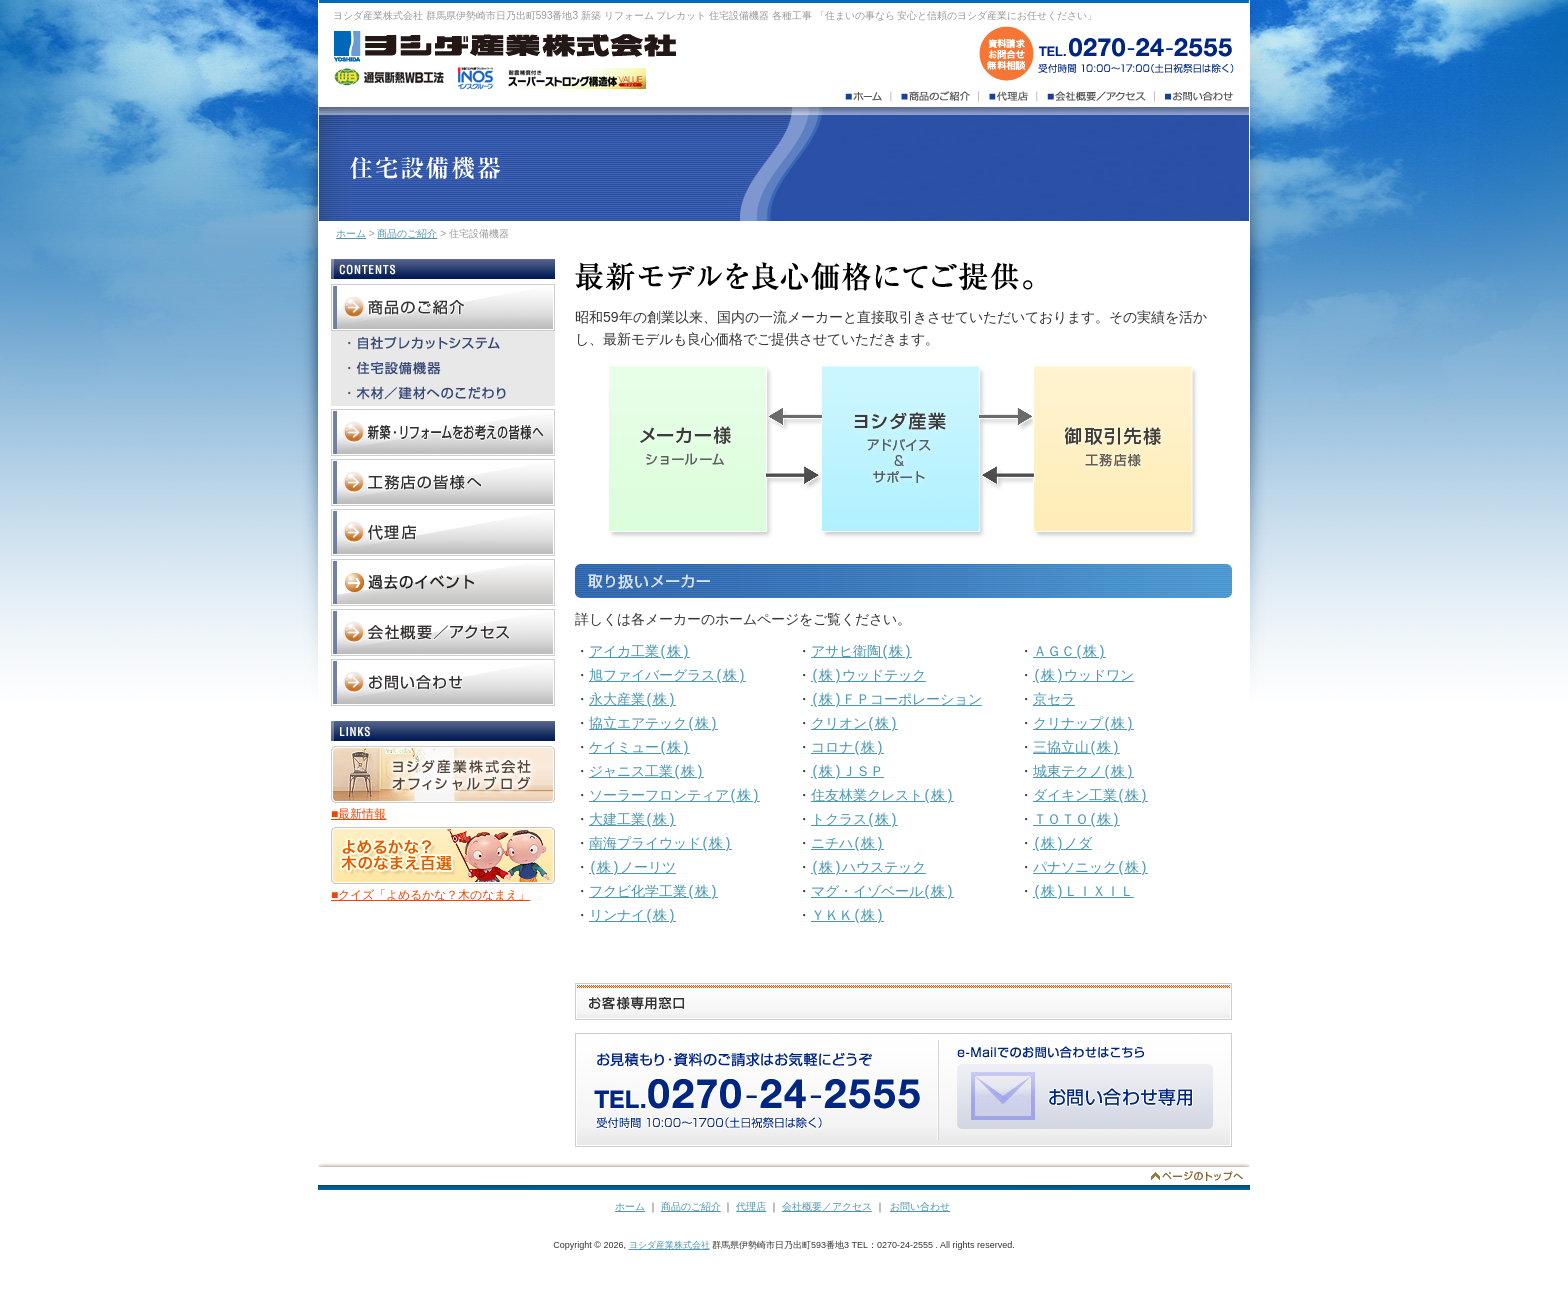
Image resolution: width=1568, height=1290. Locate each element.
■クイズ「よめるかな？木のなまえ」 (430, 895)
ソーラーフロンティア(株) (674, 795)
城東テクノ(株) (1083, 771)
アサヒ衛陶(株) (861, 651)
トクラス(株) (854, 819)
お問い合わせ (920, 1206)
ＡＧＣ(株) (1069, 651)
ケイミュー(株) (639, 747)
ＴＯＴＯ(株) (1076, 819)
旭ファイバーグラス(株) (667, 675)
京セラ (1054, 699)
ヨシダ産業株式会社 (669, 1245)
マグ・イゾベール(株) (882, 891)
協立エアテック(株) (653, 723)
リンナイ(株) (632, 915)
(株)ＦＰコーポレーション (896, 699)
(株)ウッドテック (868, 675)
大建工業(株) (632, 819)
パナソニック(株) (1090, 867)
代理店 (751, 1206)
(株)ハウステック (868, 867)
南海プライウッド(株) (660, 843)
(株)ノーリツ (632, 867)
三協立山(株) (1076, 747)
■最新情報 (358, 814)
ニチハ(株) (847, 843)
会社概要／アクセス (827, 1206)
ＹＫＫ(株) (847, 915)
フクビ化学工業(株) (653, 891)
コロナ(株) (847, 747)
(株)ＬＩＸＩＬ (1083, 891)
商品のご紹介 (407, 233)
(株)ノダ (1062, 843)
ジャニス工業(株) (646, 771)
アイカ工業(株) (639, 651)
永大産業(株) (632, 699)
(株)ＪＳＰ (847, 771)
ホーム (351, 233)
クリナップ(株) (1083, 723)
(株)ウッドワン (1083, 675)
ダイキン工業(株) (1090, 795)
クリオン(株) (854, 723)
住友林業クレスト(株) (882, 795)
